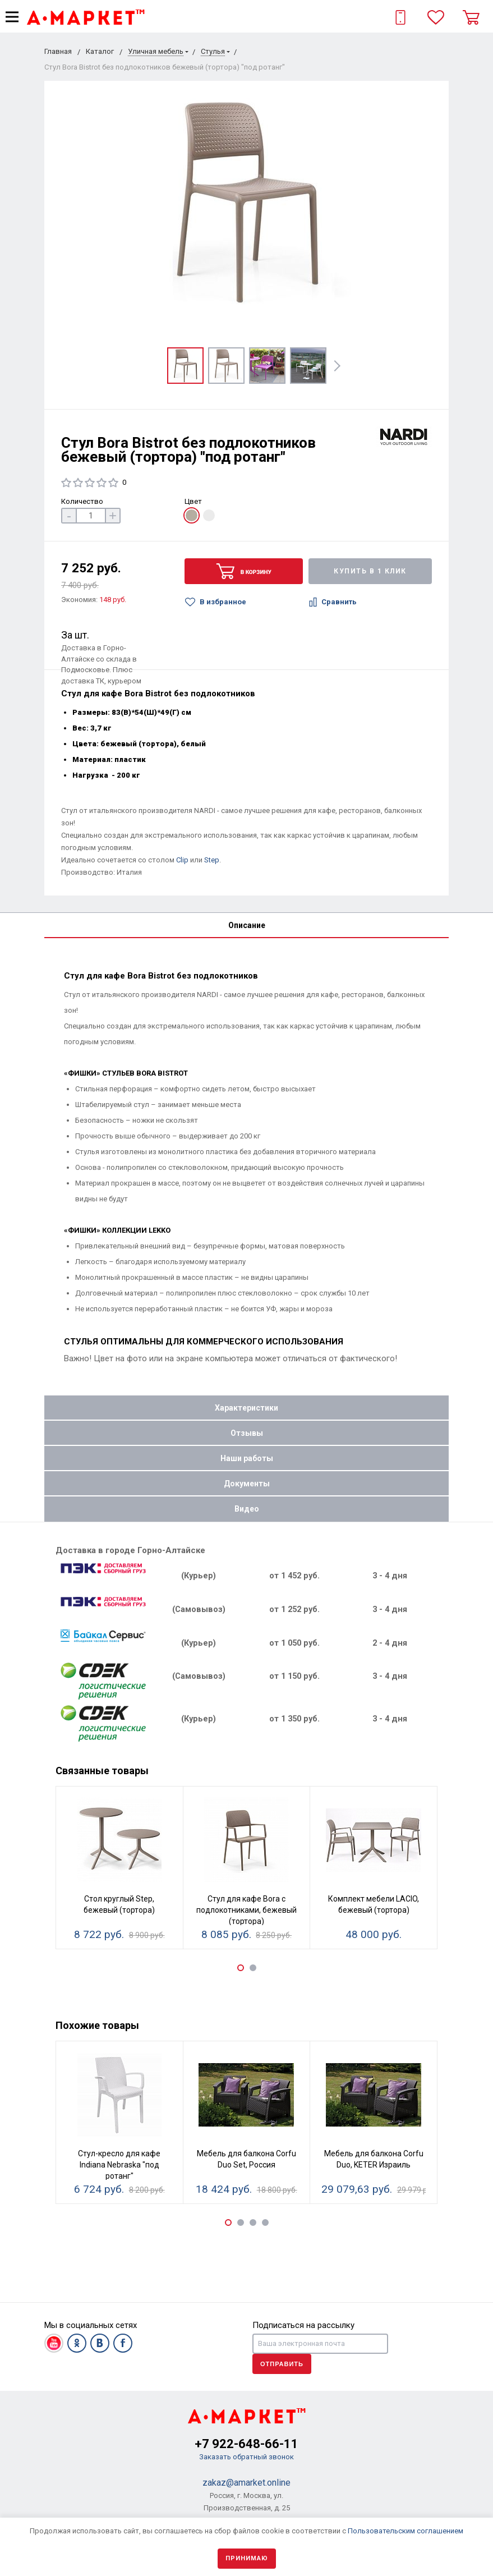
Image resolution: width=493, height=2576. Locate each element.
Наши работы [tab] (246, 1458)
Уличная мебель (155, 51)
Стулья (213, 51)
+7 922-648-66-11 (246, 2444)
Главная (58, 51)
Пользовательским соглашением (405, 2531)
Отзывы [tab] (247, 1433)
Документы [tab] (247, 1483)
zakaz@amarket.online (246, 2482)
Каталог (100, 51)
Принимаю (246, 2558)
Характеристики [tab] (246, 1407)
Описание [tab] (246, 925)
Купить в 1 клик (370, 571)
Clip (182, 860)
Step (211, 860)
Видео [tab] (246, 1508)
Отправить (281, 2364)
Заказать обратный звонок (246, 2457)
